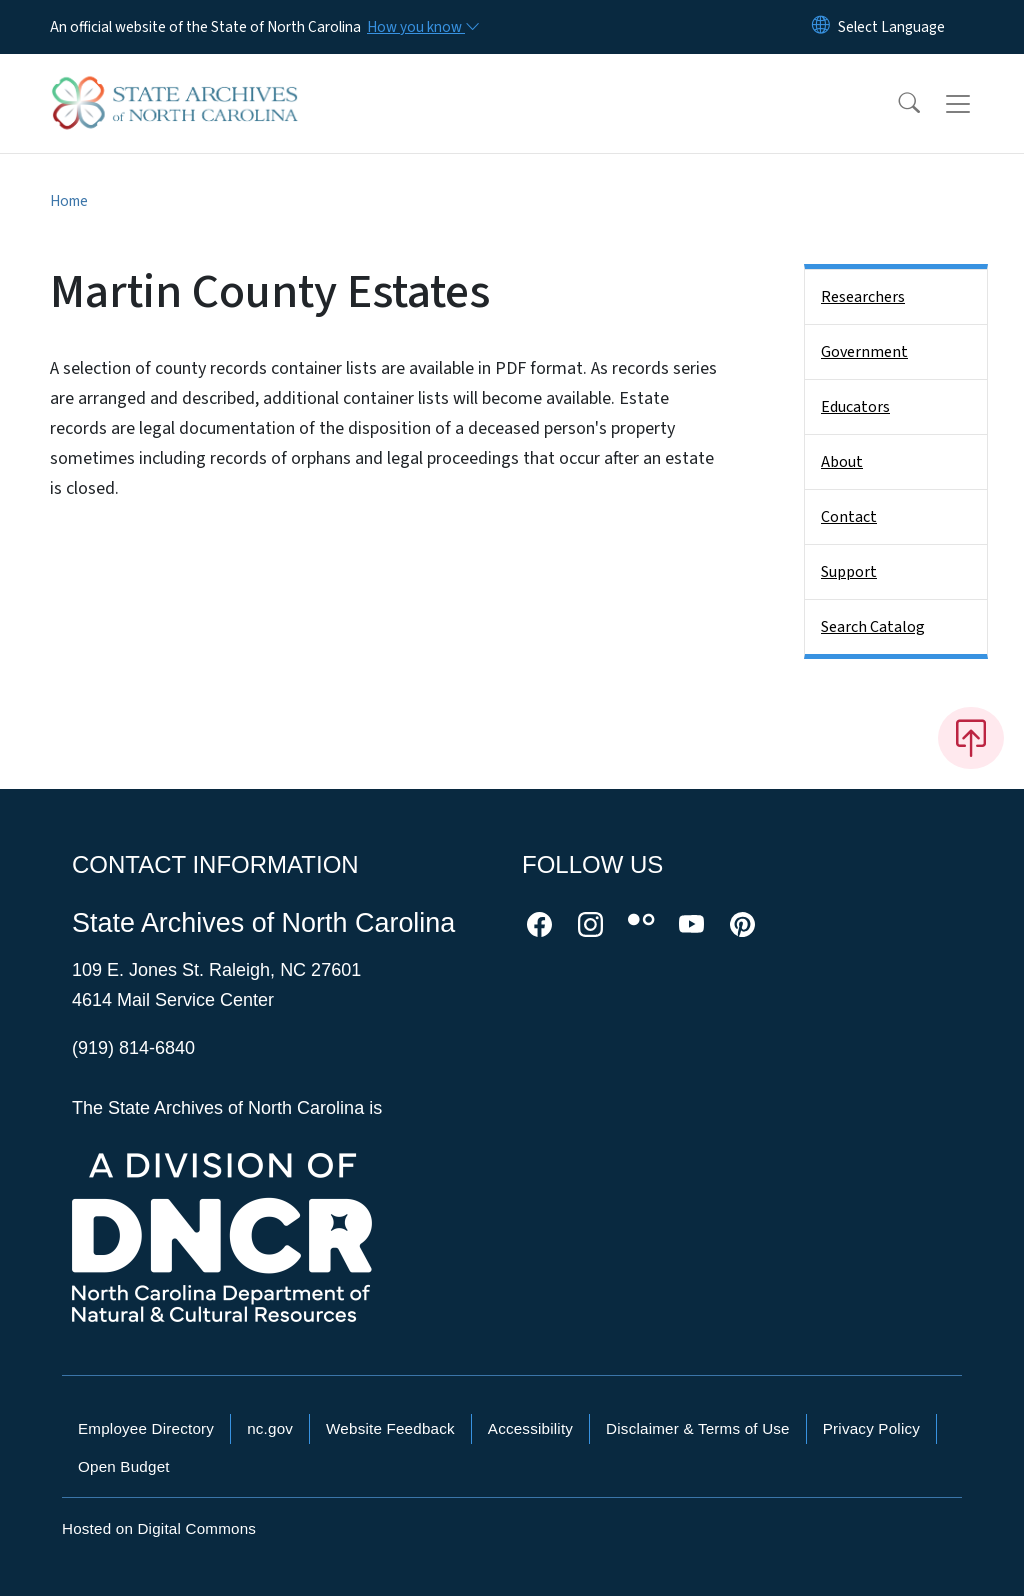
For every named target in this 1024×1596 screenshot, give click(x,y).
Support (849, 572)
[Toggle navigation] (977, 104)
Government (864, 352)
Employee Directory (146, 1428)
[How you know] (422, 27)
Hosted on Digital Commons (159, 1528)
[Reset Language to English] (821, 27)
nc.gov (270, 1428)
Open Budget (124, 1466)
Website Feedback (390, 1428)
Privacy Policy (871, 1428)
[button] (896, 104)
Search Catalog (873, 627)
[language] (891, 27)
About (842, 462)
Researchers (863, 297)
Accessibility (530, 1428)
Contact (849, 517)
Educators (855, 407)
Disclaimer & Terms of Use (698, 1428)
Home (69, 201)
